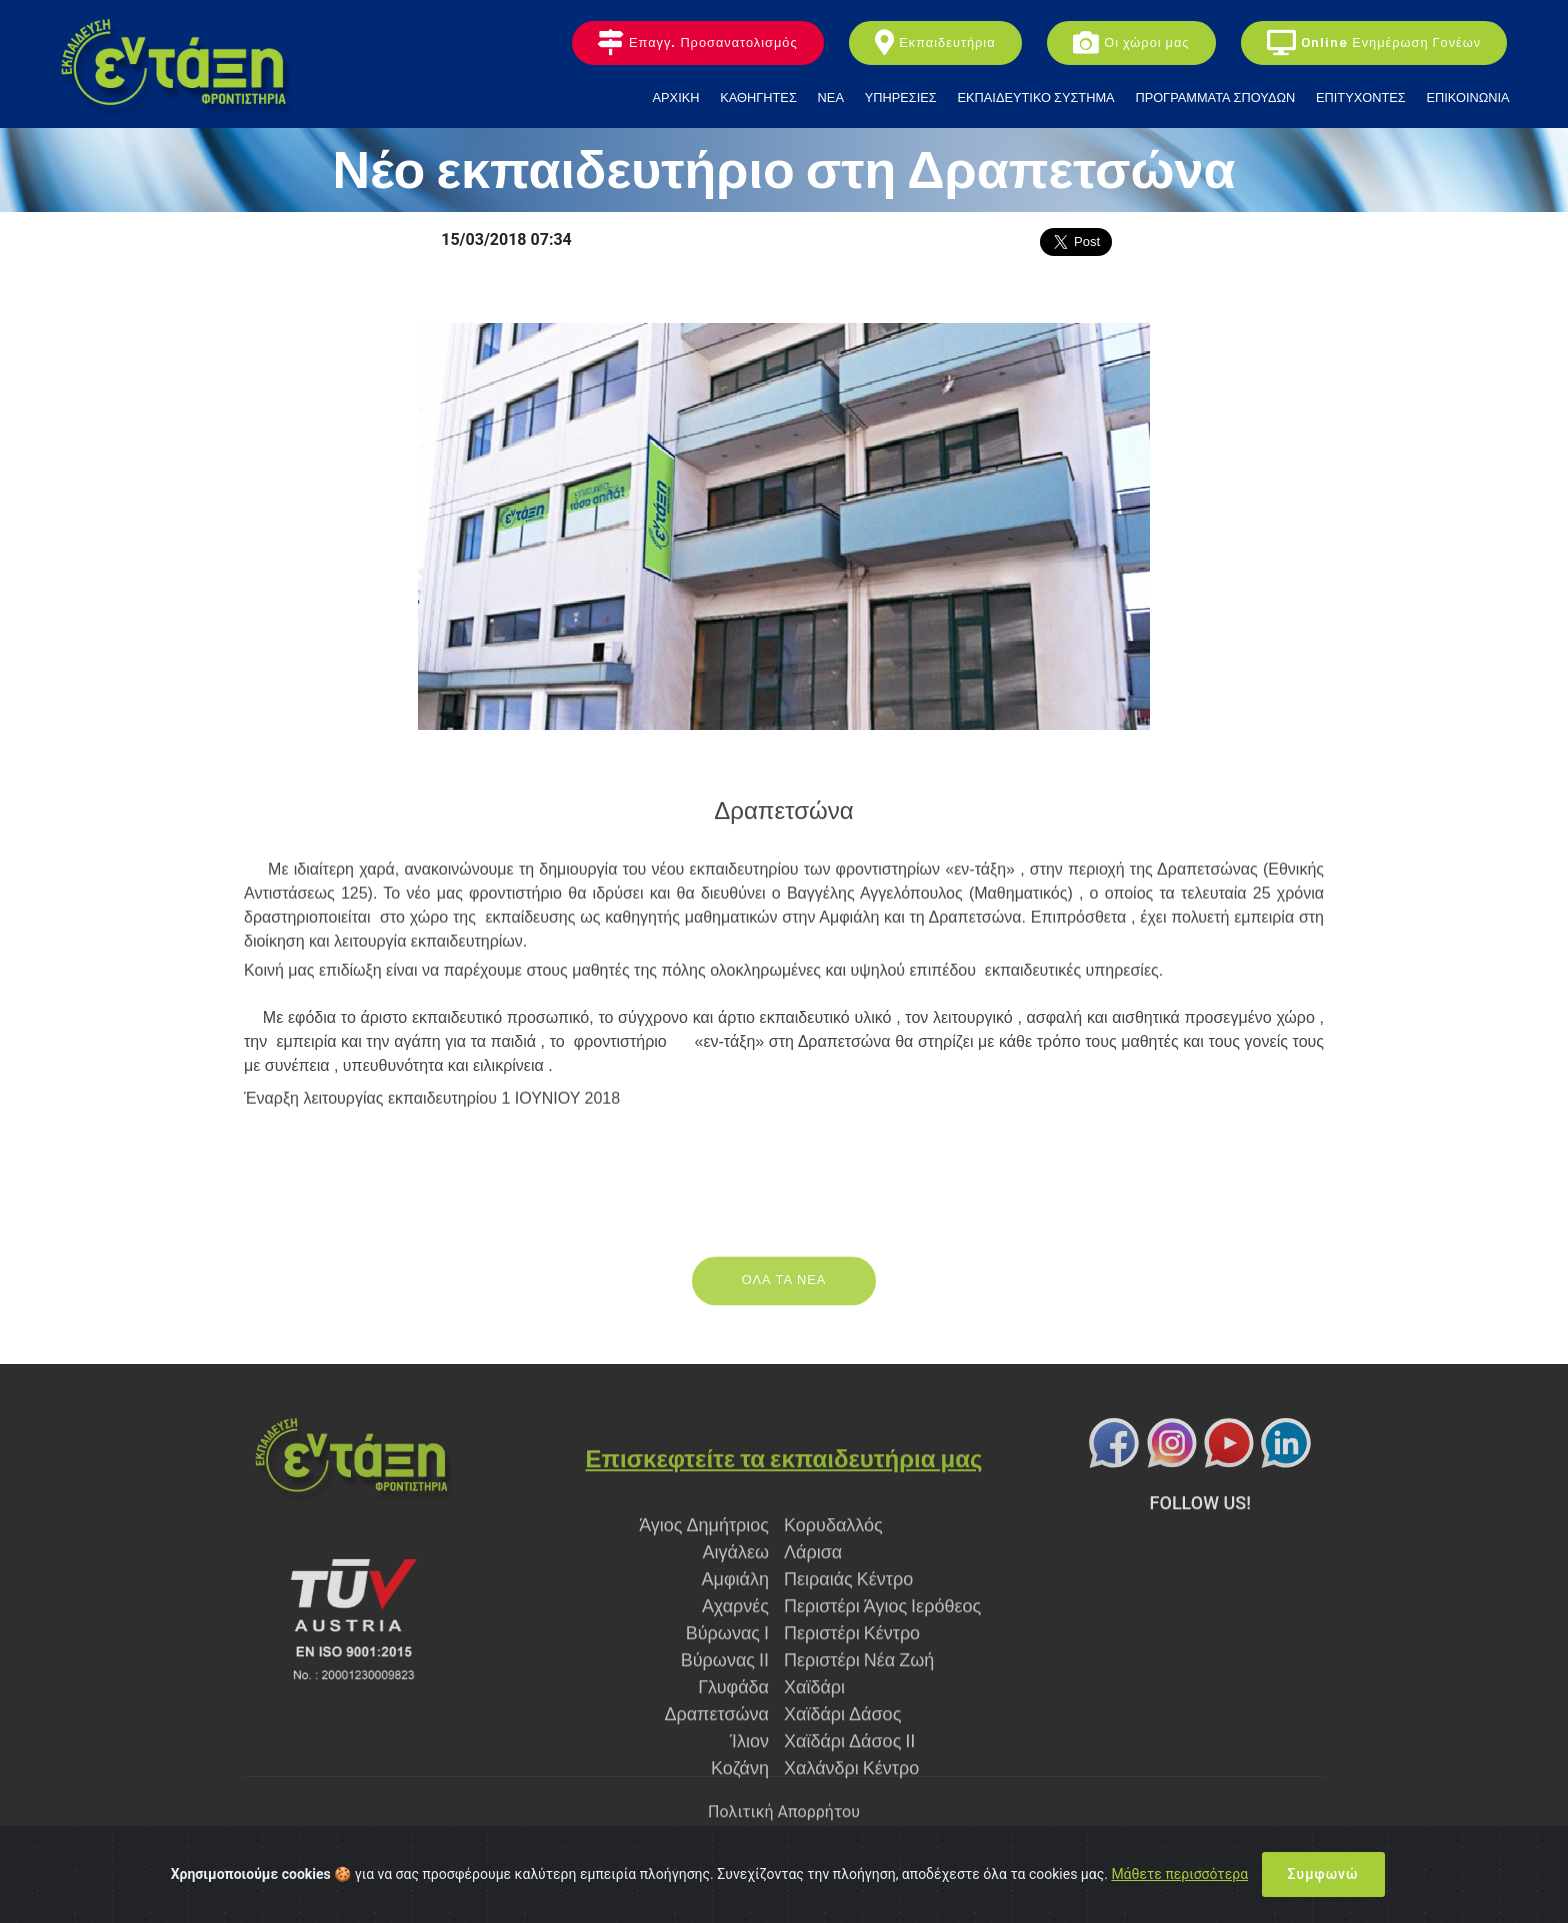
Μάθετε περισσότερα (1179, 1874)
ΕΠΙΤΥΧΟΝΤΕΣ (1361, 97)
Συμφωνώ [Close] (1323, 1874)
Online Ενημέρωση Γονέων (1374, 43)
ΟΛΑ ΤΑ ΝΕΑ (784, 1301)
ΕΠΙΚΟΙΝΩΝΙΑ (1467, 97)
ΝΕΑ (831, 97)
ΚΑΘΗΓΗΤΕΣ (758, 97)
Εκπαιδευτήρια (935, 43)
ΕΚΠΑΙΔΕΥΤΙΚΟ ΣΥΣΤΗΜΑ (1036, 97)
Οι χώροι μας (1131, 43)
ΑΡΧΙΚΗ (676, 97)
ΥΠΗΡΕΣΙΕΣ (901, 97)
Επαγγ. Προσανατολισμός (698, 43)
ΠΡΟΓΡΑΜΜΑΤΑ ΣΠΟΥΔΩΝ (1215, 97)
